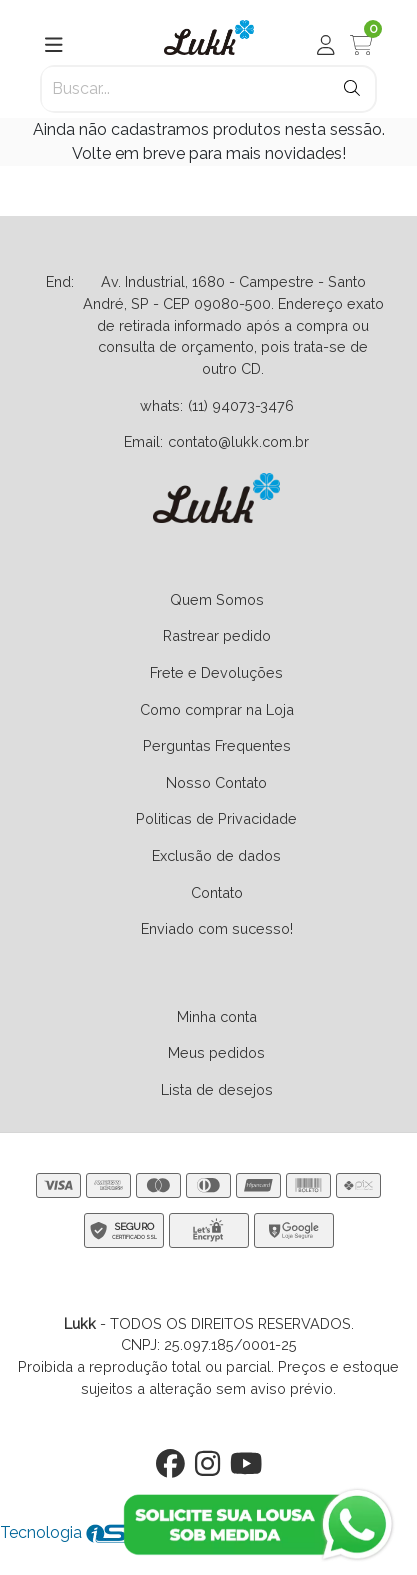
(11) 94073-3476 (241, 405)
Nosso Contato (216, 782)
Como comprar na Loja (217, 709)
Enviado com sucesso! (217, 928)
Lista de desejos (217, 1089)
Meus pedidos (216, 1052)
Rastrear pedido (217, 635)
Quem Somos (217, 599)
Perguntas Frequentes (217, 745)
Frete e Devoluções (216, 672)
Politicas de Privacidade (216, 818)
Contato (217, 892)
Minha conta (217, 1016)
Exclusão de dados (216, 855)
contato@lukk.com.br (238, 441)
